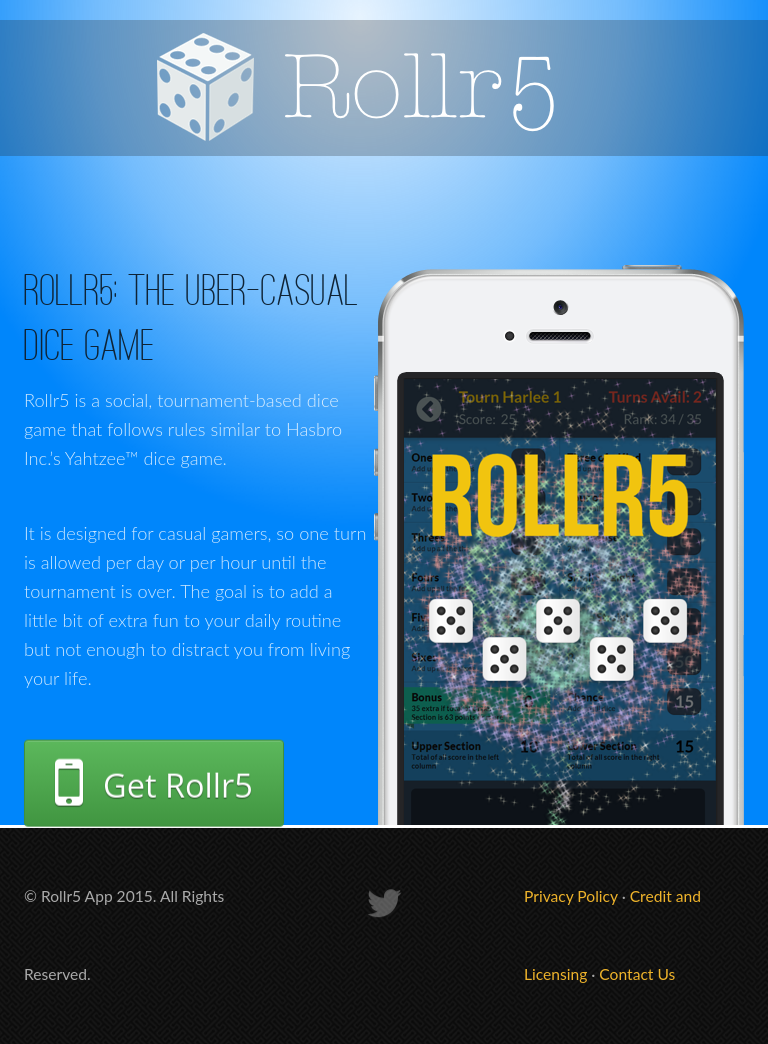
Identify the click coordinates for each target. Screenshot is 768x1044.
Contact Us (637, 974)
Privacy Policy (571, 896)
